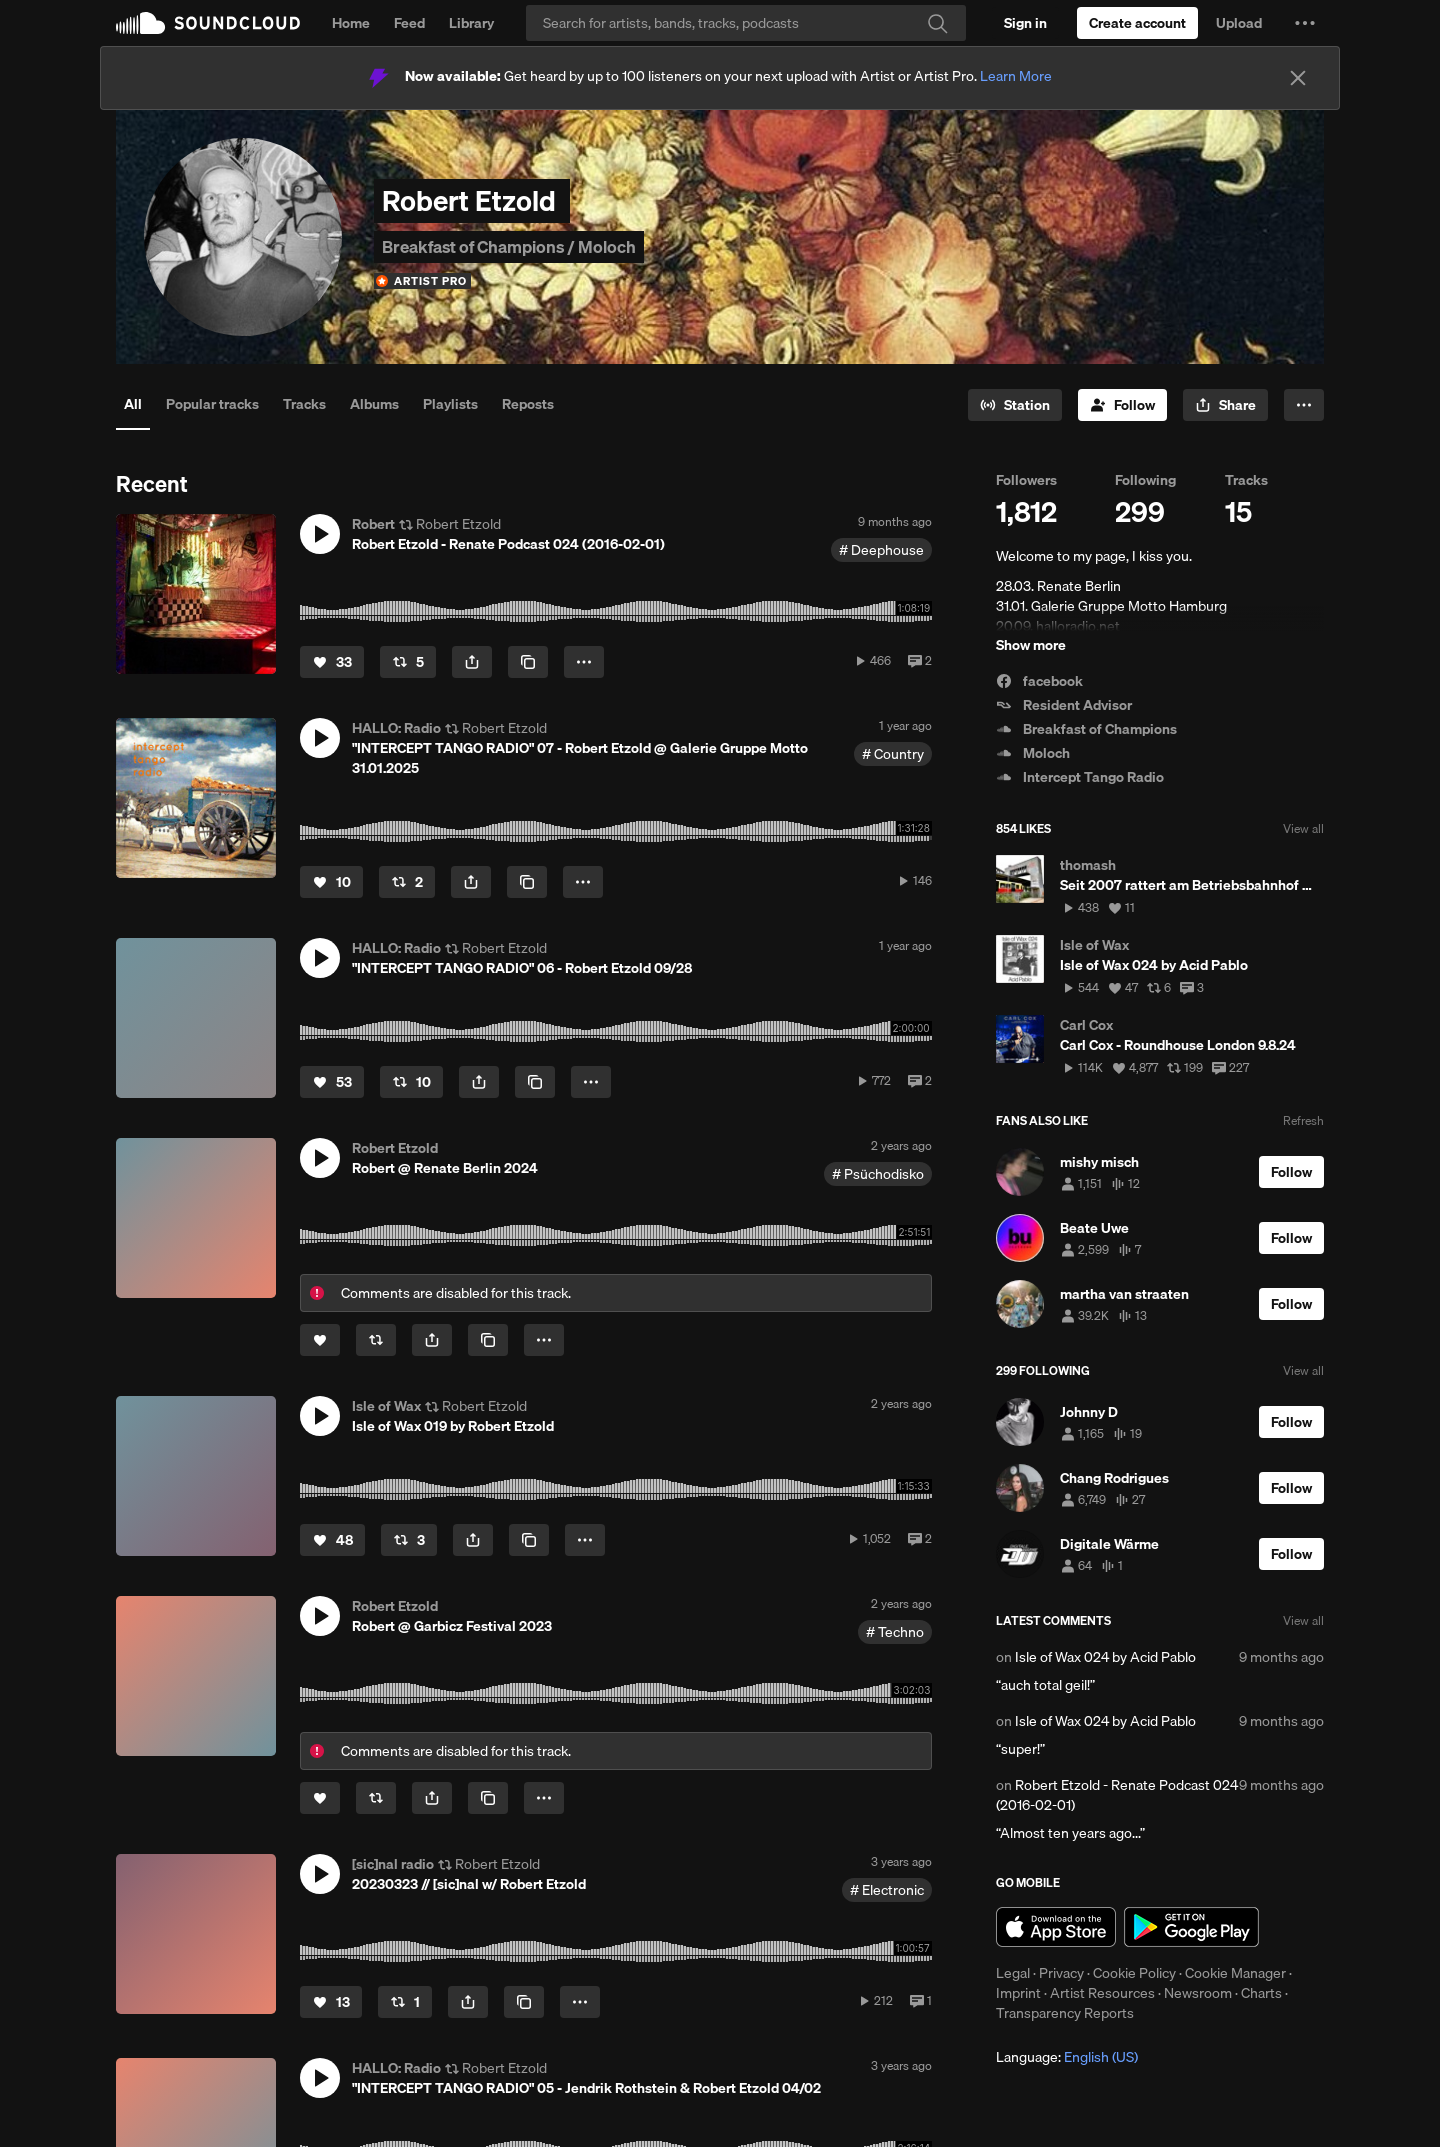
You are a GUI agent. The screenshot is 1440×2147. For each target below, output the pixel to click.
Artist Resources (1102, 1993)
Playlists (450, 404)
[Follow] (1122, 405)
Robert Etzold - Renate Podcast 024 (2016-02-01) (1117, 1795)
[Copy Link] (528, 662)
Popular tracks (212, 404)
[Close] (1298, 78)
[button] (1305, 23)
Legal (1013, 1973)
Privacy (1061, 1973)
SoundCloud (208, 23)
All (133, 404)
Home (351, 23)
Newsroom (1198, 1993)
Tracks (304, 404)
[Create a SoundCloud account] (1137, 23)
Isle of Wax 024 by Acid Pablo (1105, 1657)
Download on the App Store (1056, 1927)
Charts (1261, 1993)
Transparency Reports (1065, 2013)
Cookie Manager (1235, 1973)
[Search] (746, 23)
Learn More (1016, 76)
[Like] (332, 662)
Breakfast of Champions (1086, 729)
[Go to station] (1015, 405)
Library (471, 23)
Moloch (1033, 753)
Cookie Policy (1134, 1973)
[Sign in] (1025, 23)
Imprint (1018, 1993)
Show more (1031, 645)
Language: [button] (1067, 2057)
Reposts (528, 404)
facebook (1039, 681)
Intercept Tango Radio (1080, 777)
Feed (409, 23)
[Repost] (408, 662)
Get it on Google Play (1191, 1927)
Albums (374, 404)
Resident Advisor (1064, 705)
